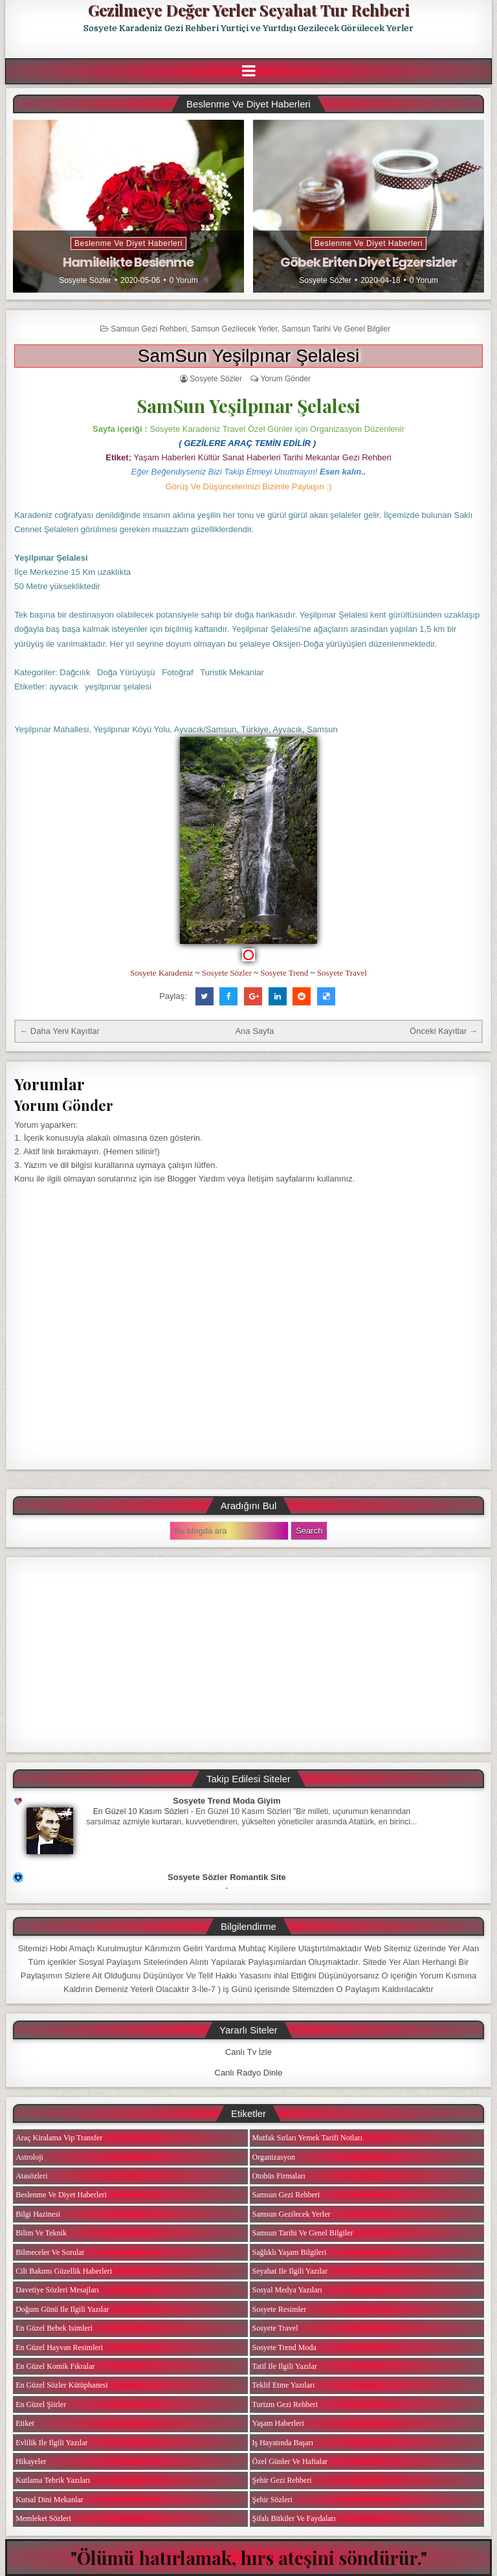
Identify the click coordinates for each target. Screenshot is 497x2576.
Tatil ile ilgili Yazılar (284, 2366)
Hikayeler (31, 2461)
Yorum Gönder (285, 378)
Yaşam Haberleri (278, 2423)
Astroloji (29, 2157)
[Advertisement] (248, 1654)
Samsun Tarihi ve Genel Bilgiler (336, 328)
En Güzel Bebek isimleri (54, 2328)
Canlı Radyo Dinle (249, 2073)
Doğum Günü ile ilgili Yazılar (62, 2309)
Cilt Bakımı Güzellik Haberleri (64, 2271)
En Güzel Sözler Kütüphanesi (61, 2385)
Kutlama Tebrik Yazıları (53, 2480)
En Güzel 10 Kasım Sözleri (141, 1811)
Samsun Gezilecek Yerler (234, 328)
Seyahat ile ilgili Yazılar (290, 2271)
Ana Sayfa (254, 1031)
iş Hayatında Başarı (283, 2442)
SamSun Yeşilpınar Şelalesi (248, 356)
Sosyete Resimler (279, 2309)
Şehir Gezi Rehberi (282, 2480)
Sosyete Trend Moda (284, 2347)
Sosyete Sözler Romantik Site (227, 1877)
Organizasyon (273, 2157)
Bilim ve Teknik (41, 2232)
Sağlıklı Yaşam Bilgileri (289, 2252)
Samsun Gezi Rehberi (148, 328)
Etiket (25, 2423)
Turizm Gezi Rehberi (285, 2404)
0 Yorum (184, 280)
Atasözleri (31, 2175)
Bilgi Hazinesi (38, 2214)
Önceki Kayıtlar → (444, 1031)
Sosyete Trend (284, 973)
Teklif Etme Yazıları (283, 2385)
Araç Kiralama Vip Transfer (59, 2137)
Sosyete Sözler (85, 280)
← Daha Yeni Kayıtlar (59, 1031)
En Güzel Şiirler (41, 2404)
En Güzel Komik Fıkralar (55, 2366)
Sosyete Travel (342, 973)
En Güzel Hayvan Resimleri (59, 2347)
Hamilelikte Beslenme (128, 262)
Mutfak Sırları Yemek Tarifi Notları (307, 2137)
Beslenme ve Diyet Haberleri (128, 243)
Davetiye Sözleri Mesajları (57, 2289)
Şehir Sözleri (272, 2499)
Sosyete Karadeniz (161, 973)
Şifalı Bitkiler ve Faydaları (294, 2518)
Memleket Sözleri (43, 2518)
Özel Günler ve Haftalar (290, 2461)
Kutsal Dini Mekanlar (49, 2499)
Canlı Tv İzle (248, 2052)
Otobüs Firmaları (278, 2175)
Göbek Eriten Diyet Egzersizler (368, 262)
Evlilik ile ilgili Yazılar (51, 2442)
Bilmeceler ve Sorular (50, 2252)
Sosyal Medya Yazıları (287, 2289)
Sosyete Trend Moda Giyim (226, 1801)
